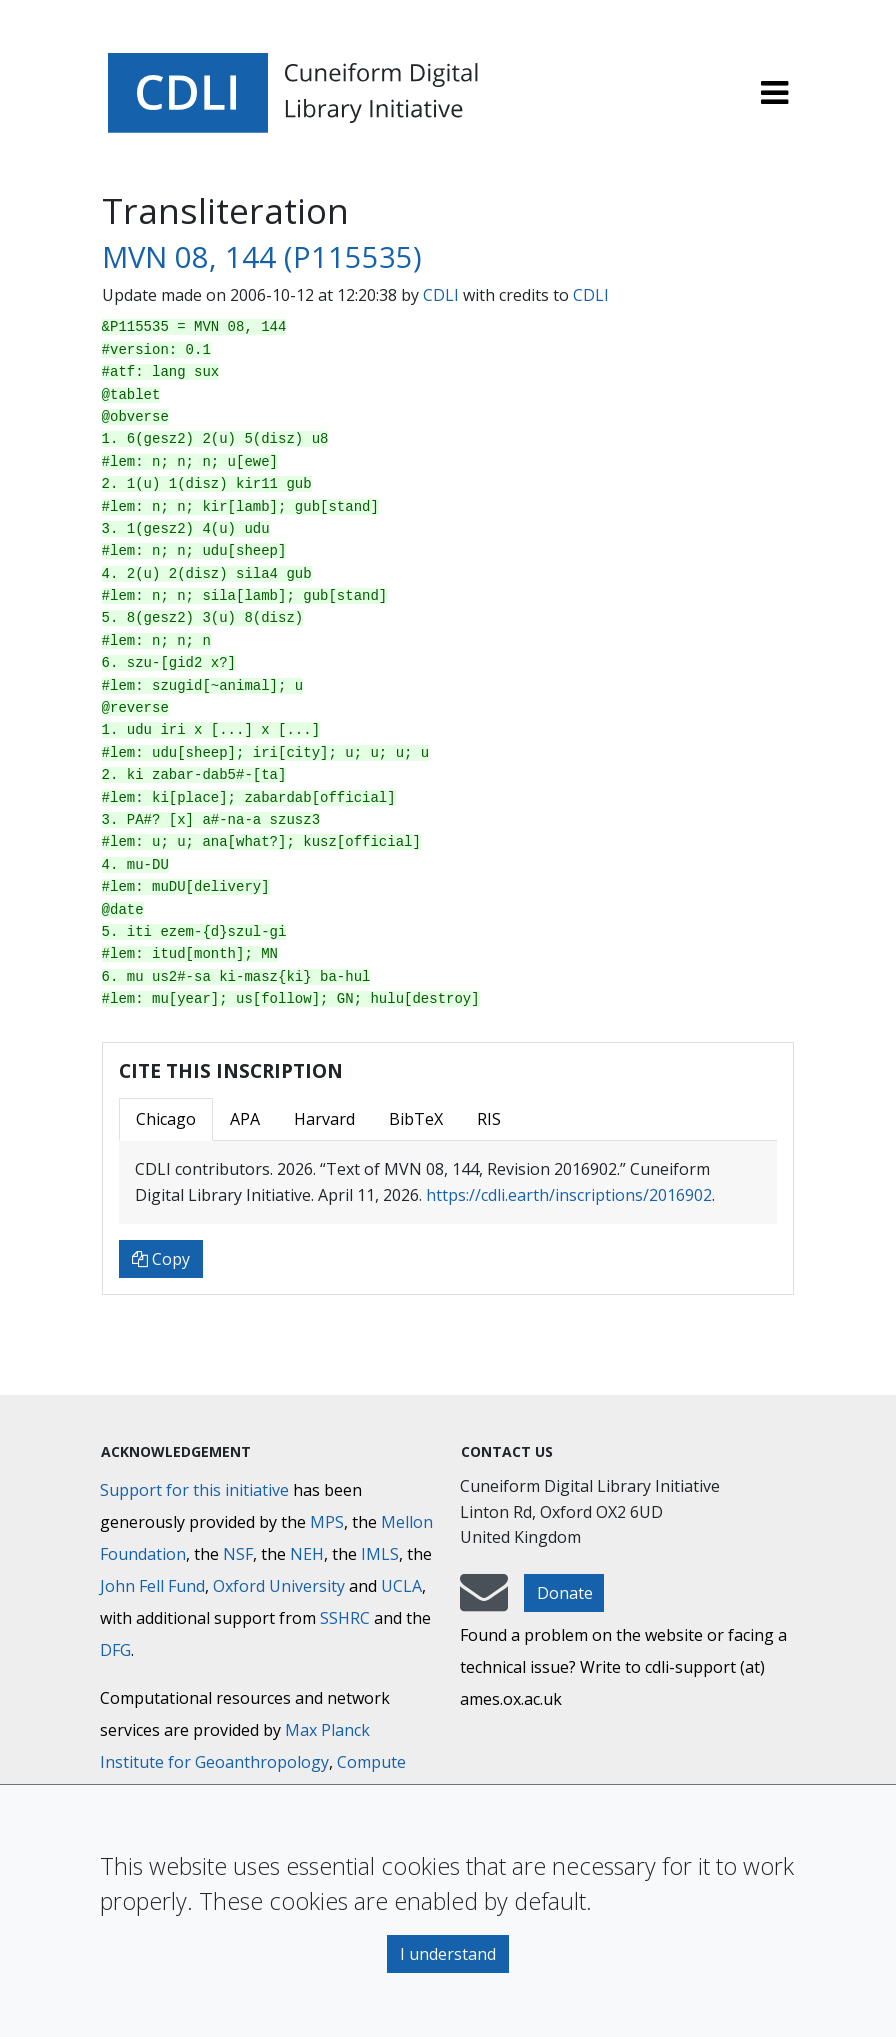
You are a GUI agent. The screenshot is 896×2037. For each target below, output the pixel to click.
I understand (448, 1954)
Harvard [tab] (324, 1119)
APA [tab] (245, 1119)
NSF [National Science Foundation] (238, 1554)
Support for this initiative (194, 1490)
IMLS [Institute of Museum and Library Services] (380, 1554)
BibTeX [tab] (416, 1119)
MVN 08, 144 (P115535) (262, 257)
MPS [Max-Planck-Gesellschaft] (327, 1522)
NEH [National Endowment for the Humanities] (307, 1554)
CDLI (441, 295)
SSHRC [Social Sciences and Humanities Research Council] (345, 1618)
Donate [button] (565, 1593)
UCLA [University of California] (401, 1586)
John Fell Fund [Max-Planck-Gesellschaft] (152, 1586)
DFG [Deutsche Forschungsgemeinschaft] (115, 1650)
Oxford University (279, 1586)
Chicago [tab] (166, 1119)
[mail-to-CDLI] (484, 1602)
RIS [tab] (489, 1119)
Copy (161, 1259)
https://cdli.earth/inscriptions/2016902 (569, 1195)
